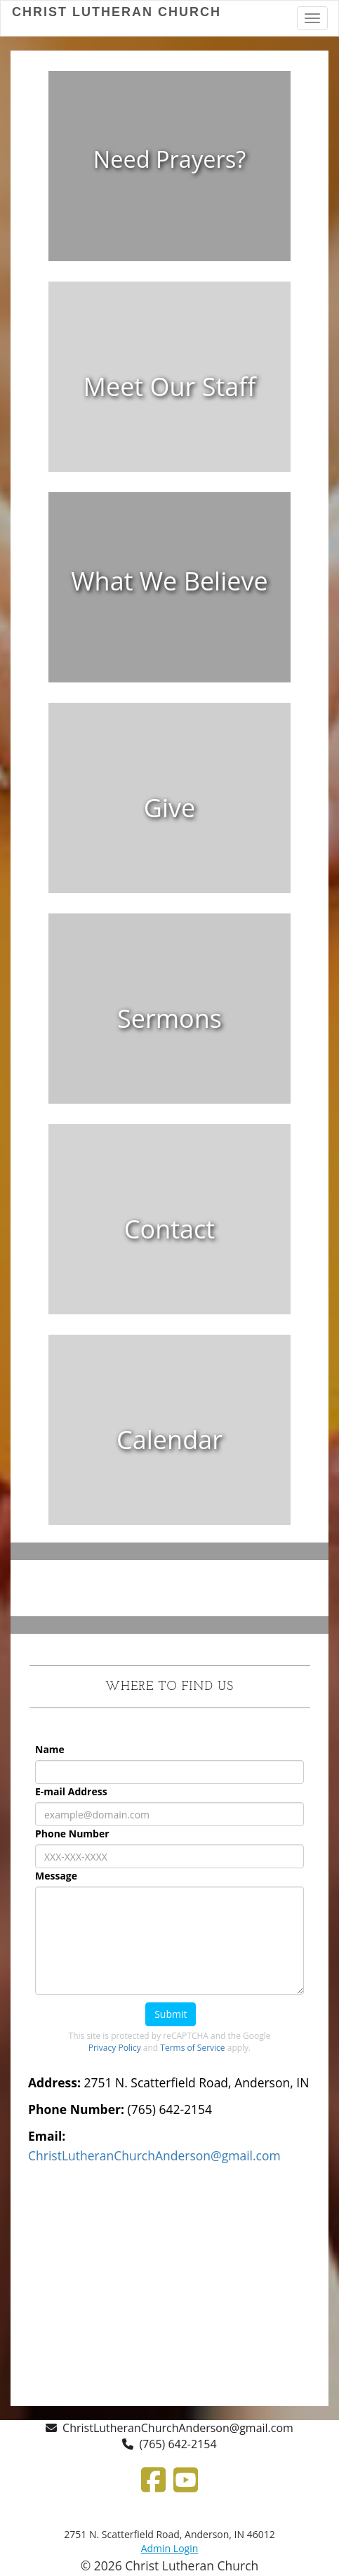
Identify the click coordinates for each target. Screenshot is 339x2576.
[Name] (169, 1772)
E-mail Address (71, 1791)
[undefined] (169, 176)
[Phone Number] (169, 1856)
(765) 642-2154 (177, 2444)
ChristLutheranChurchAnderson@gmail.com (177, 2428)
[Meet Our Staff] (170, 387)
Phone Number (72, 1833)
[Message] (169, 1941)
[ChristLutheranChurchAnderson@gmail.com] (154, 2155)
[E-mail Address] (169, 1814)
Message (56, 1875)
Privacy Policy (114, 2048)
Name (50, 1749)
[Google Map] (169, 2283)
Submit (170, 2014)
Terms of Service (192, 2048)
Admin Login (170, 2548)
